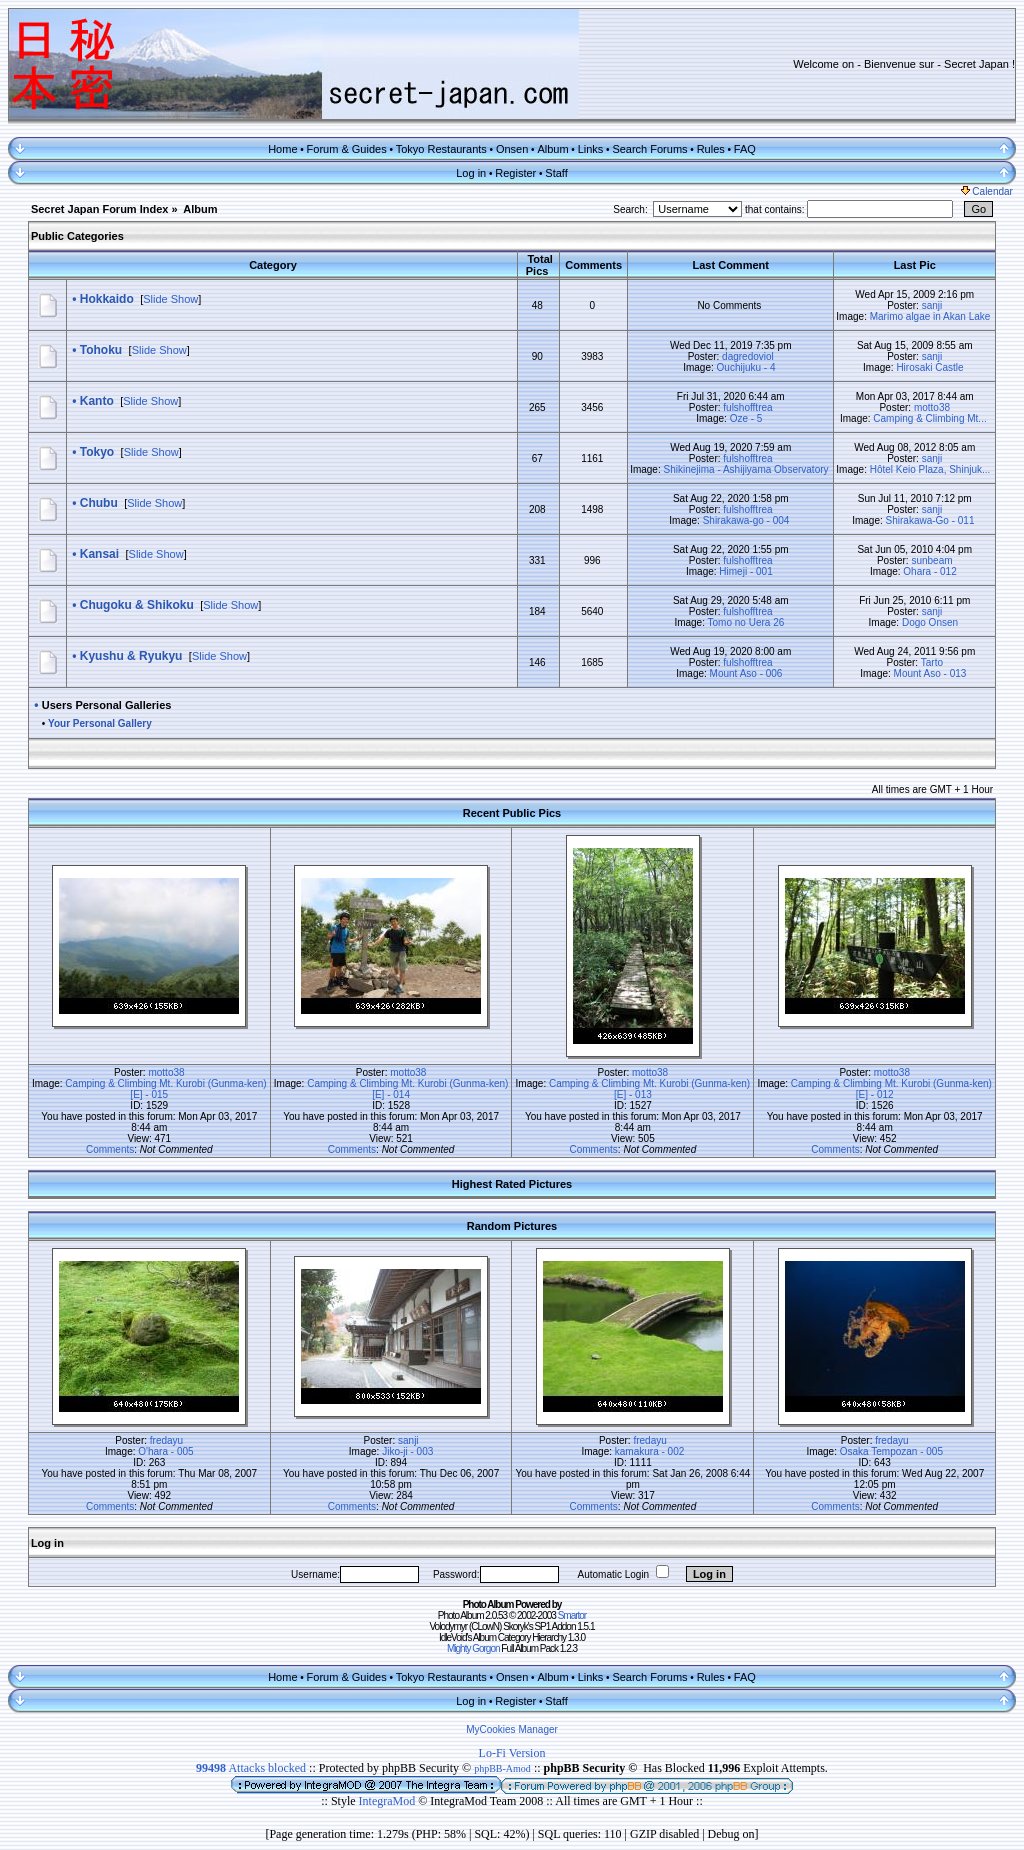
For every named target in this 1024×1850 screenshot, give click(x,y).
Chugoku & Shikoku (137, 605)
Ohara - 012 (929, 571)
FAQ (745, 149)
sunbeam (931, 560)
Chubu (99, 503)
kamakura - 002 (649, 1451)
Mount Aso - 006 (746, 673)
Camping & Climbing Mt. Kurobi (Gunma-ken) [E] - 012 (891, 1089)
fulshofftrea (747, 407)
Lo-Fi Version (512, 1753)
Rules (711, 149)
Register (515, 173)
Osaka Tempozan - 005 (891, 1451)
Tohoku (101, 350)
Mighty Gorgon (473, 1648)
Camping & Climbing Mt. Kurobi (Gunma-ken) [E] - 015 (165, 1089)
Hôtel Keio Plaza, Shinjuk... (930, 469)
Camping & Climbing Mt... (929, 418)
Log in (471, 173)
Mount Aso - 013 (930, 673)
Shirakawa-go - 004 (746, 520)
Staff (556, 173)
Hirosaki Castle (929, 367)
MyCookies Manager (512, 1729)
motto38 (932, 407)
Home (282, 149)
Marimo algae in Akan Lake (930, 316)
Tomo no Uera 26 (746, 622)
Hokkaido (107, 299)
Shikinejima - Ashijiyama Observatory (745, 469)
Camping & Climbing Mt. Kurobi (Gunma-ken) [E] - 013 (649, 1089)
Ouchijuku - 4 (746, 367)
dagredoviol (748, 356)
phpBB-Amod (502, 1768)
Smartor (572, 1615)
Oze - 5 (746, 418)
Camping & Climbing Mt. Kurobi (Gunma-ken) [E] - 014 (407, 1089)
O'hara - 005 (165, 1451)
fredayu (166, 1440)
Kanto (97, 401)
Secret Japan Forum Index (100, 209)
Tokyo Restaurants (441, 149)
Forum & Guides (347, 149)
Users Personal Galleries (107, 705)
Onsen (512, 149)
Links (591, 149)
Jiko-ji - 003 (407, 1451)
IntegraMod (389, 1801)
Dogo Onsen (930, 622)
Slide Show (170, 299)
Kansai (99, 554)
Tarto (932, 662)
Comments (110, 1149)
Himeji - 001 (745, 571)
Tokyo (97, 452)
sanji (932, 305)
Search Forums (649, 149)
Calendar (987, 191)
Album (552, 149)
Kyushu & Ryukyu (131, 656)
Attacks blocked (251, 1768)
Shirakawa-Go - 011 (930, 520)
